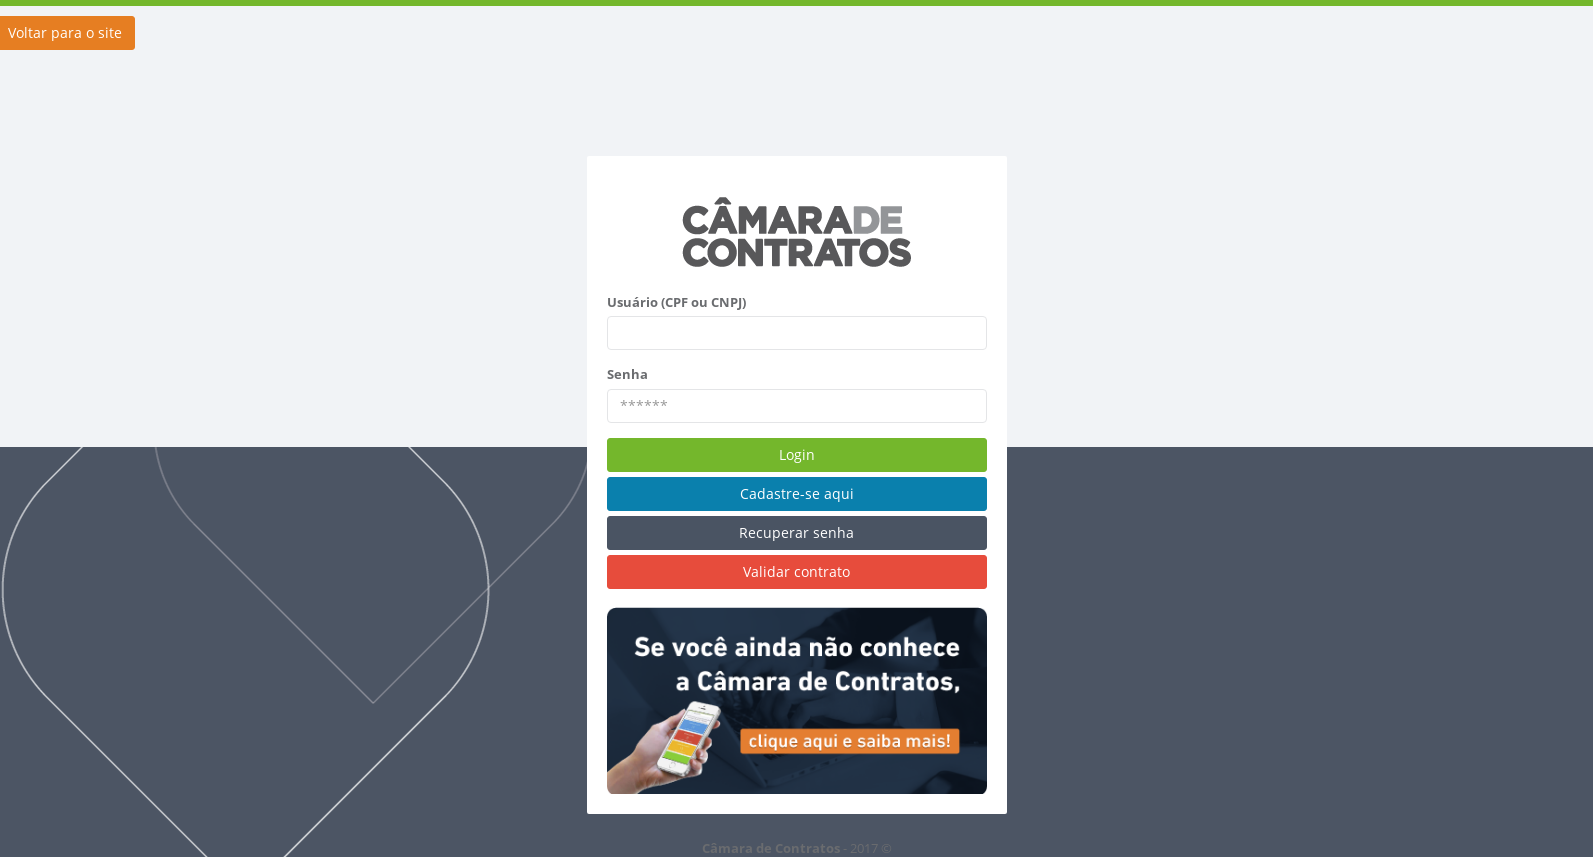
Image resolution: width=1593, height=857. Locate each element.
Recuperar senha (796, 532)
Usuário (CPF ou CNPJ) (676, 302)
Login (797, 454)
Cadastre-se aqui (797, 493)
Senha (627, 374)
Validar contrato (796, 571)
